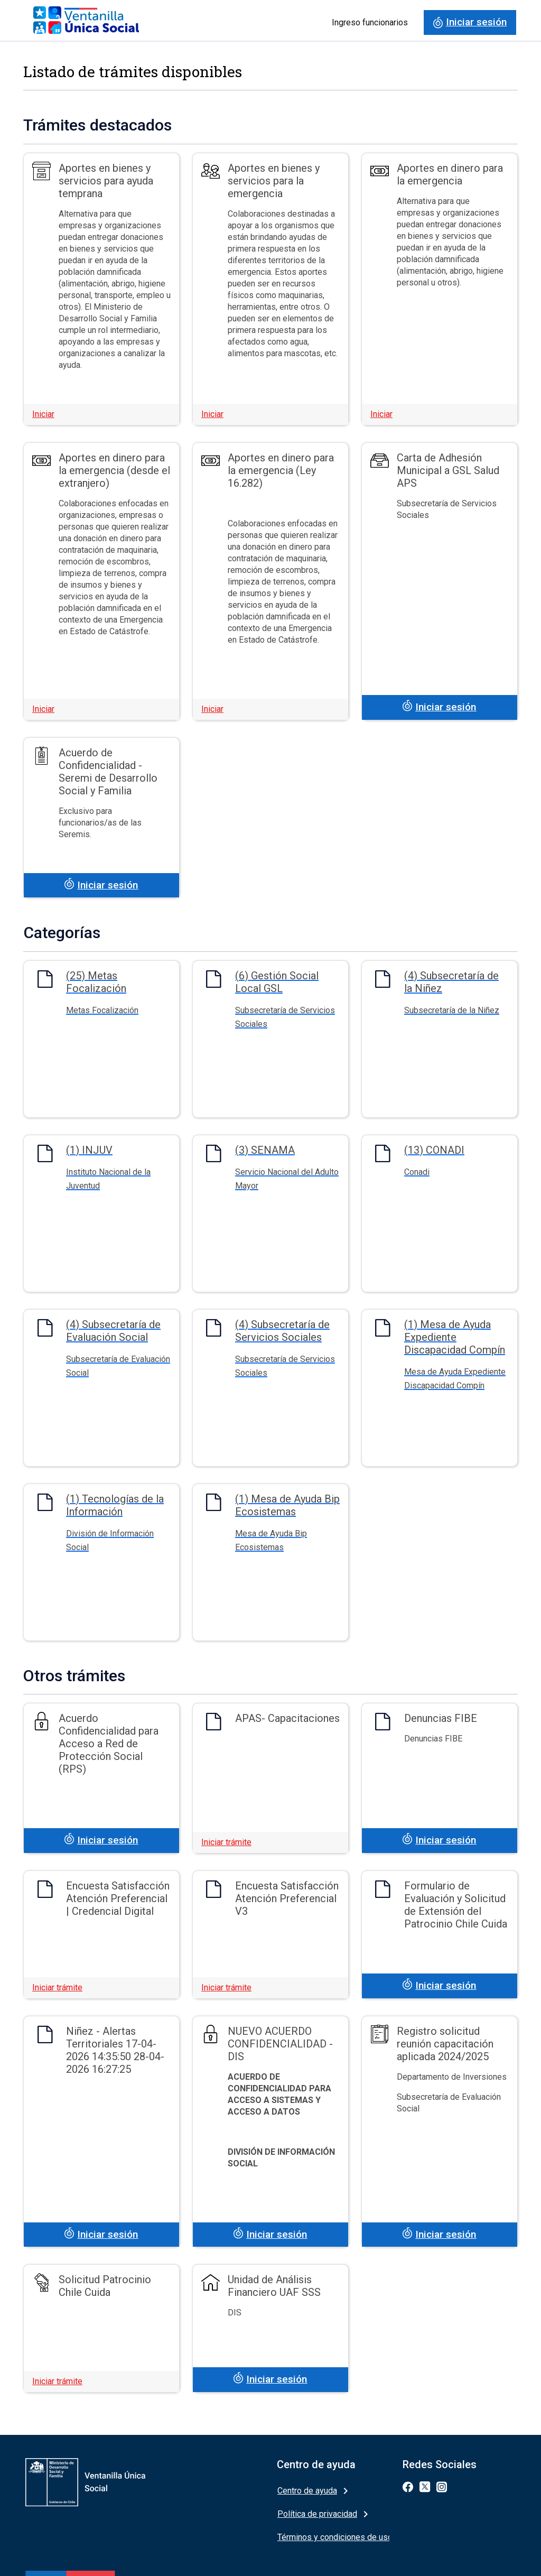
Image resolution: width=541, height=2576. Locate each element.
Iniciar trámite (226, 1842)
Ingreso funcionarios (370, 22)
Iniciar (43, 414)
